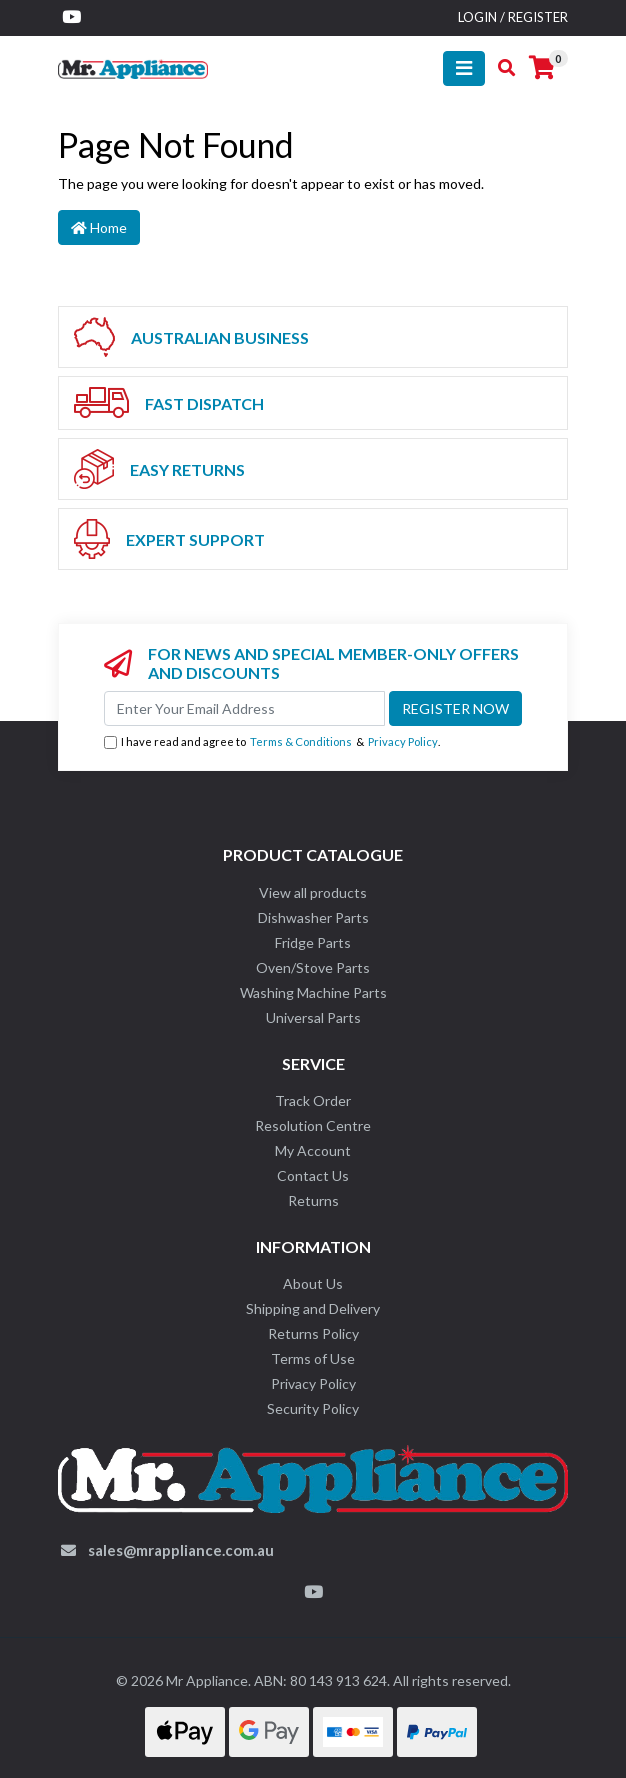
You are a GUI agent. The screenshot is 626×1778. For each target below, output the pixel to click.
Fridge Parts (313, 942)
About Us (313, 1283)
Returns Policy (313, 1333)
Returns (313, 1200)
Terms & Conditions (301, 741)
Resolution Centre (313, 1125)
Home (99, 227)
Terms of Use (313, 1358)
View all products (313, 892)
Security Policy (313, 1408)
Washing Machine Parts (313, 992)
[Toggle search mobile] (500, 68)
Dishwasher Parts (313, 917)
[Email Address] (244, 708)
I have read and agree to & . (272, 742)
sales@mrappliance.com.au (181, 1550)
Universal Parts (313, 1017)
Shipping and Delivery (313, 1308)
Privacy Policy (403, 741)
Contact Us (313, 1175)
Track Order (313, 1100)
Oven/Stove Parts (313, 967)
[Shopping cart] (542, 68)
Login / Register (513, 17)
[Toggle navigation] (464, 68)
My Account (313, 1150)
